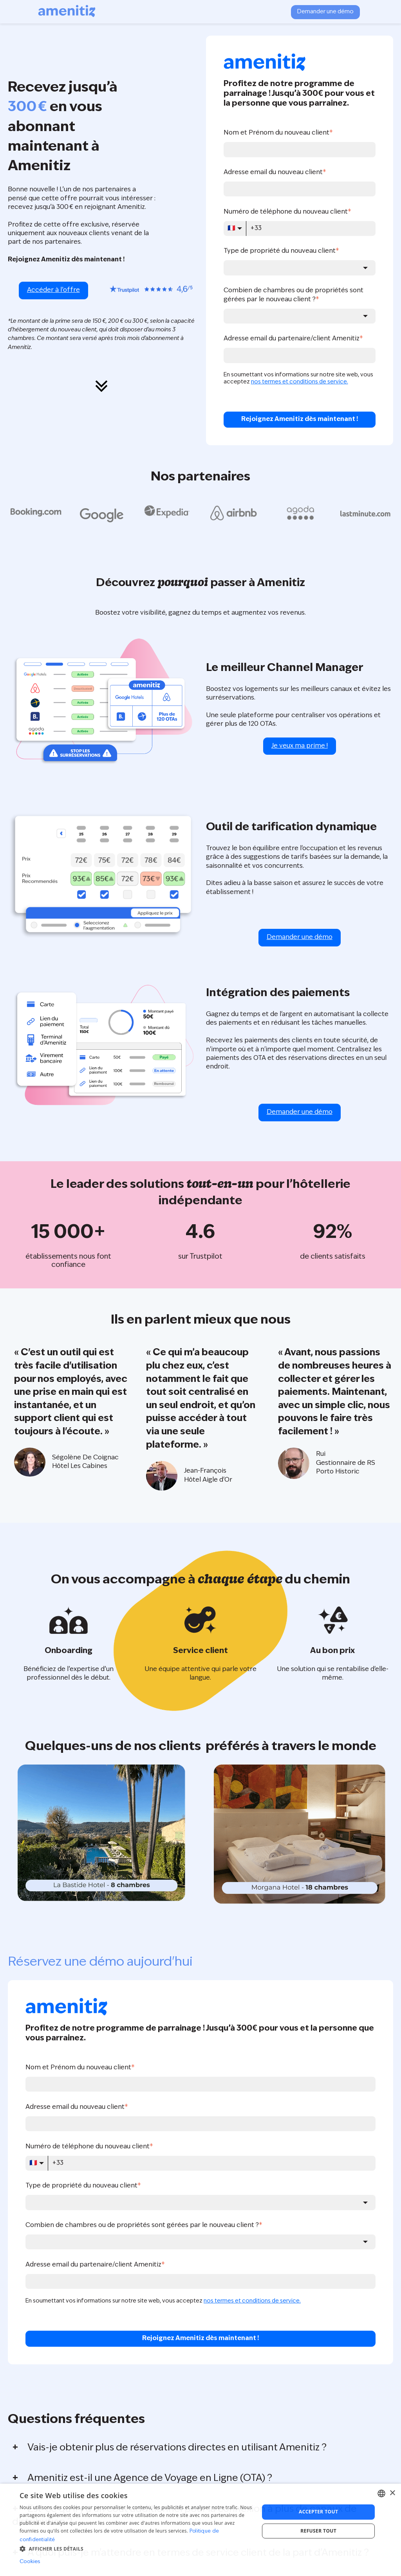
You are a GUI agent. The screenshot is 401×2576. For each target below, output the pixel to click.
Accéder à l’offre (53, 290)
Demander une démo (325, 11)
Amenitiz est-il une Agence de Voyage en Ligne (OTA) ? (149, 2478)
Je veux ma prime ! (299, 746)
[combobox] (300, 267)
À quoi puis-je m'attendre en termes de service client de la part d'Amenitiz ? (198, 2553)
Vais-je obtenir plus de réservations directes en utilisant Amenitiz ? (177, 2448)
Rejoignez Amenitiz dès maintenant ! (299, 419)
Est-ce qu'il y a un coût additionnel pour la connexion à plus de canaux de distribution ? (184, 2516)
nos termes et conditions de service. (299, 382)
